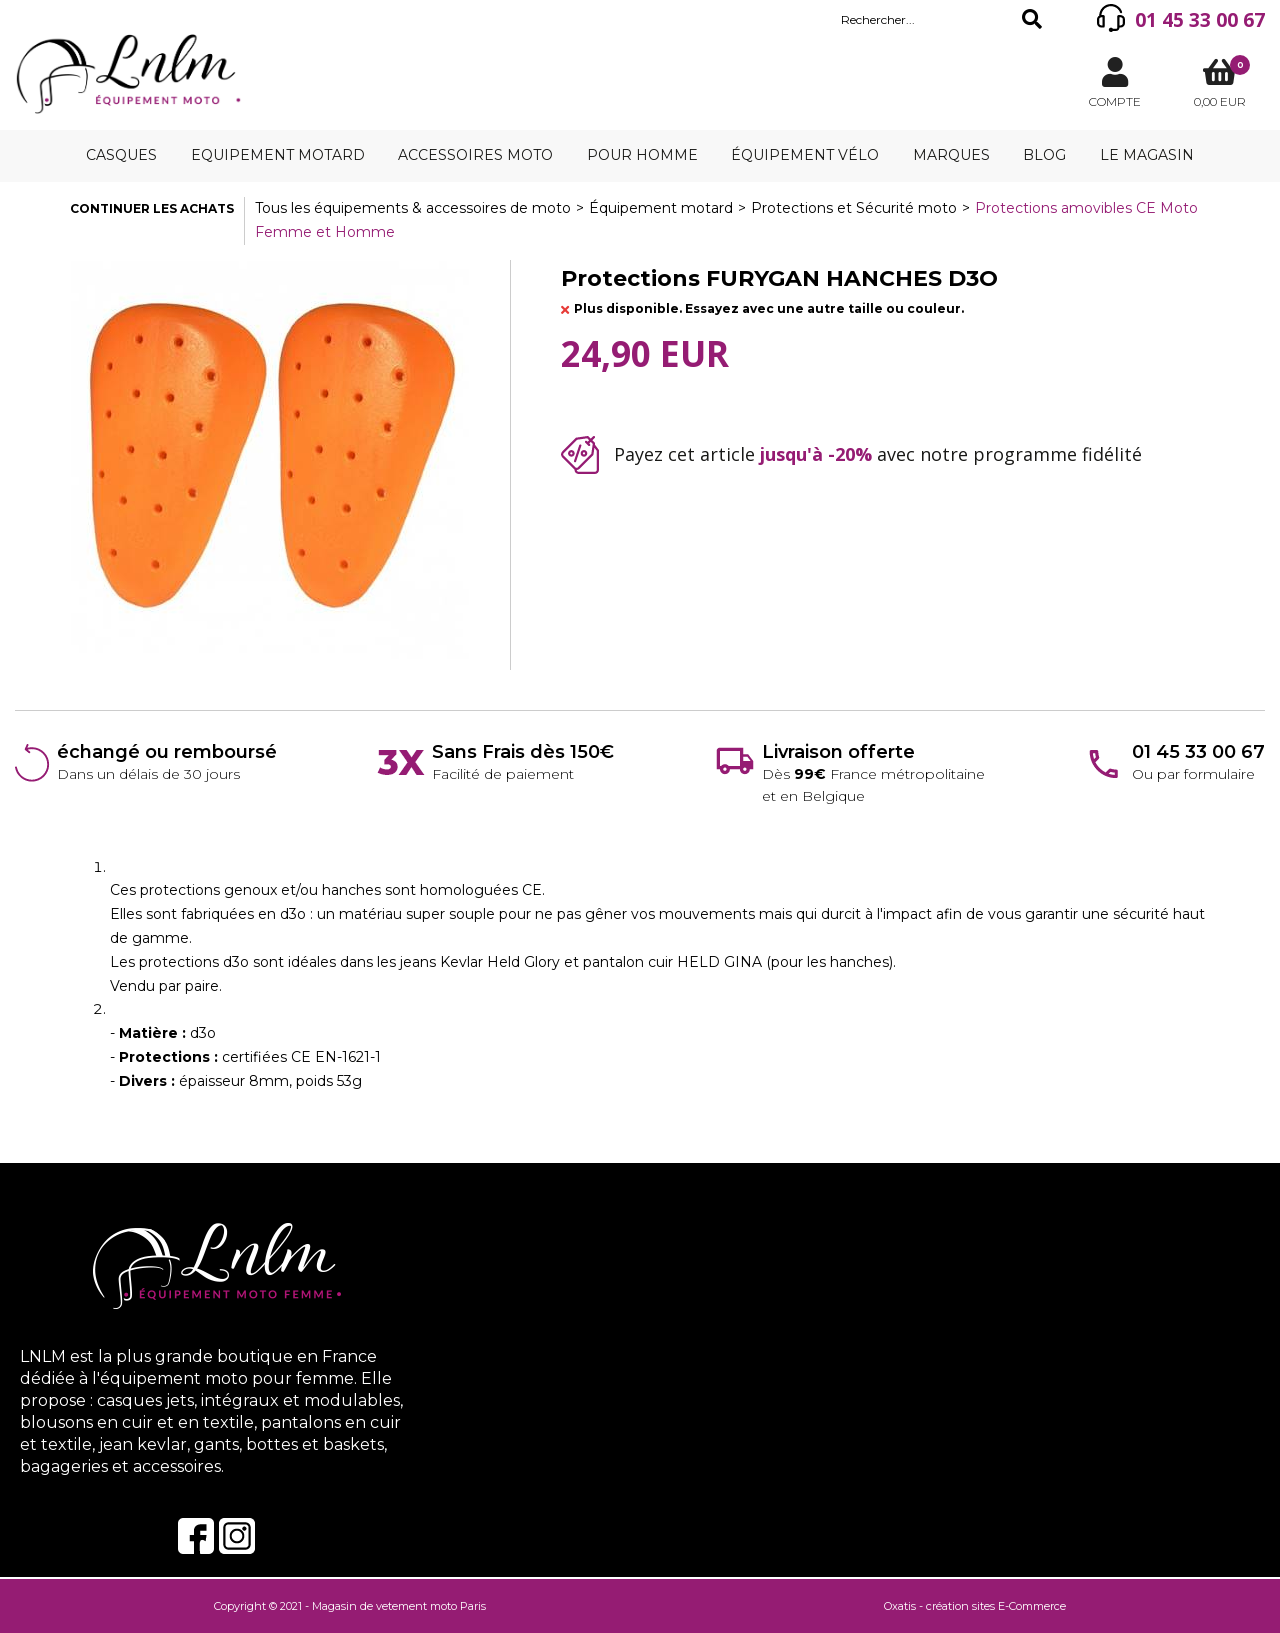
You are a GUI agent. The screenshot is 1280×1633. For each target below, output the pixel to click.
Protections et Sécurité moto (854, 208)
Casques (121, 155)
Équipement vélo (805, 155)
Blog (1044, 155)
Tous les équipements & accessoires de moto (413, 208)
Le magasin (1147, 155)
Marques (951, 155)
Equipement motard (278, 155)
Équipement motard (661, 208)
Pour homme (642, 155)
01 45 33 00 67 (1200, 20)
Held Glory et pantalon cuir (582, 962)
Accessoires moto (475, 155)
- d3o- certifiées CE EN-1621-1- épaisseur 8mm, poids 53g (245, 1057)
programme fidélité (1057, 454)
